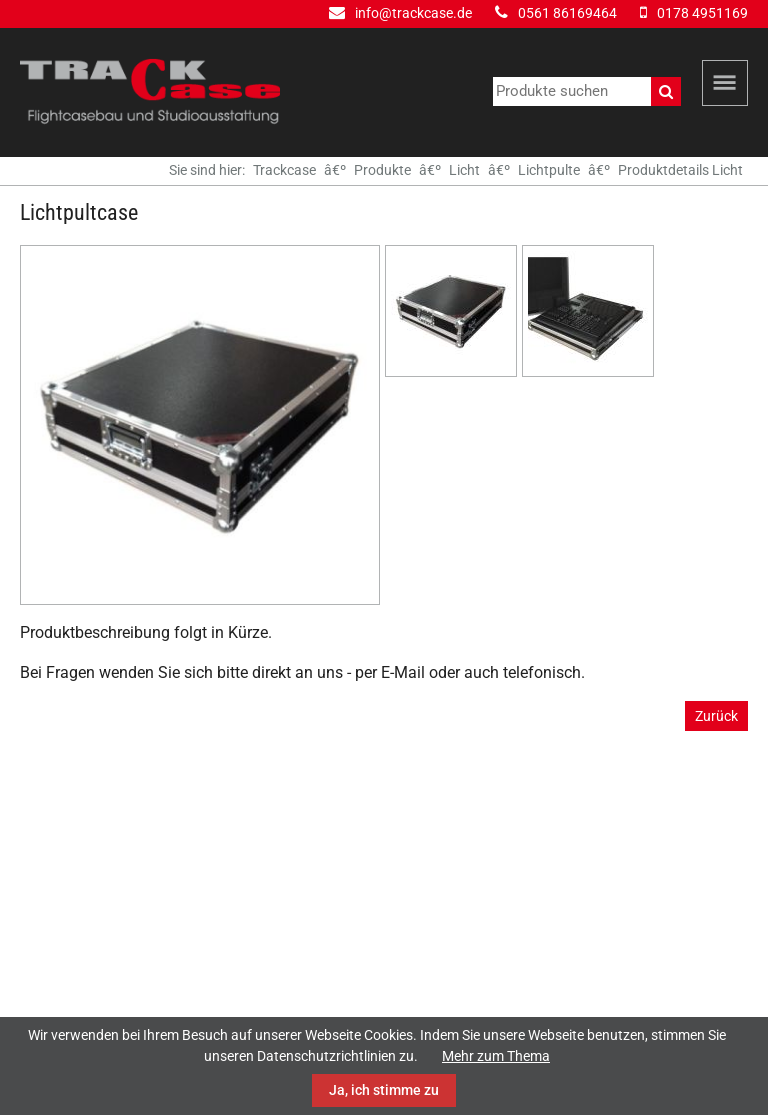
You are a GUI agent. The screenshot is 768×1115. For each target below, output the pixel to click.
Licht (464, 170)
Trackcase (284, 170)
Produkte (382, 170)
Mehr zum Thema (496, 1056)
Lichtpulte (549, 170)
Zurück (716, 716)
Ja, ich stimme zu (384, 1090)
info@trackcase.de (413, 13)
